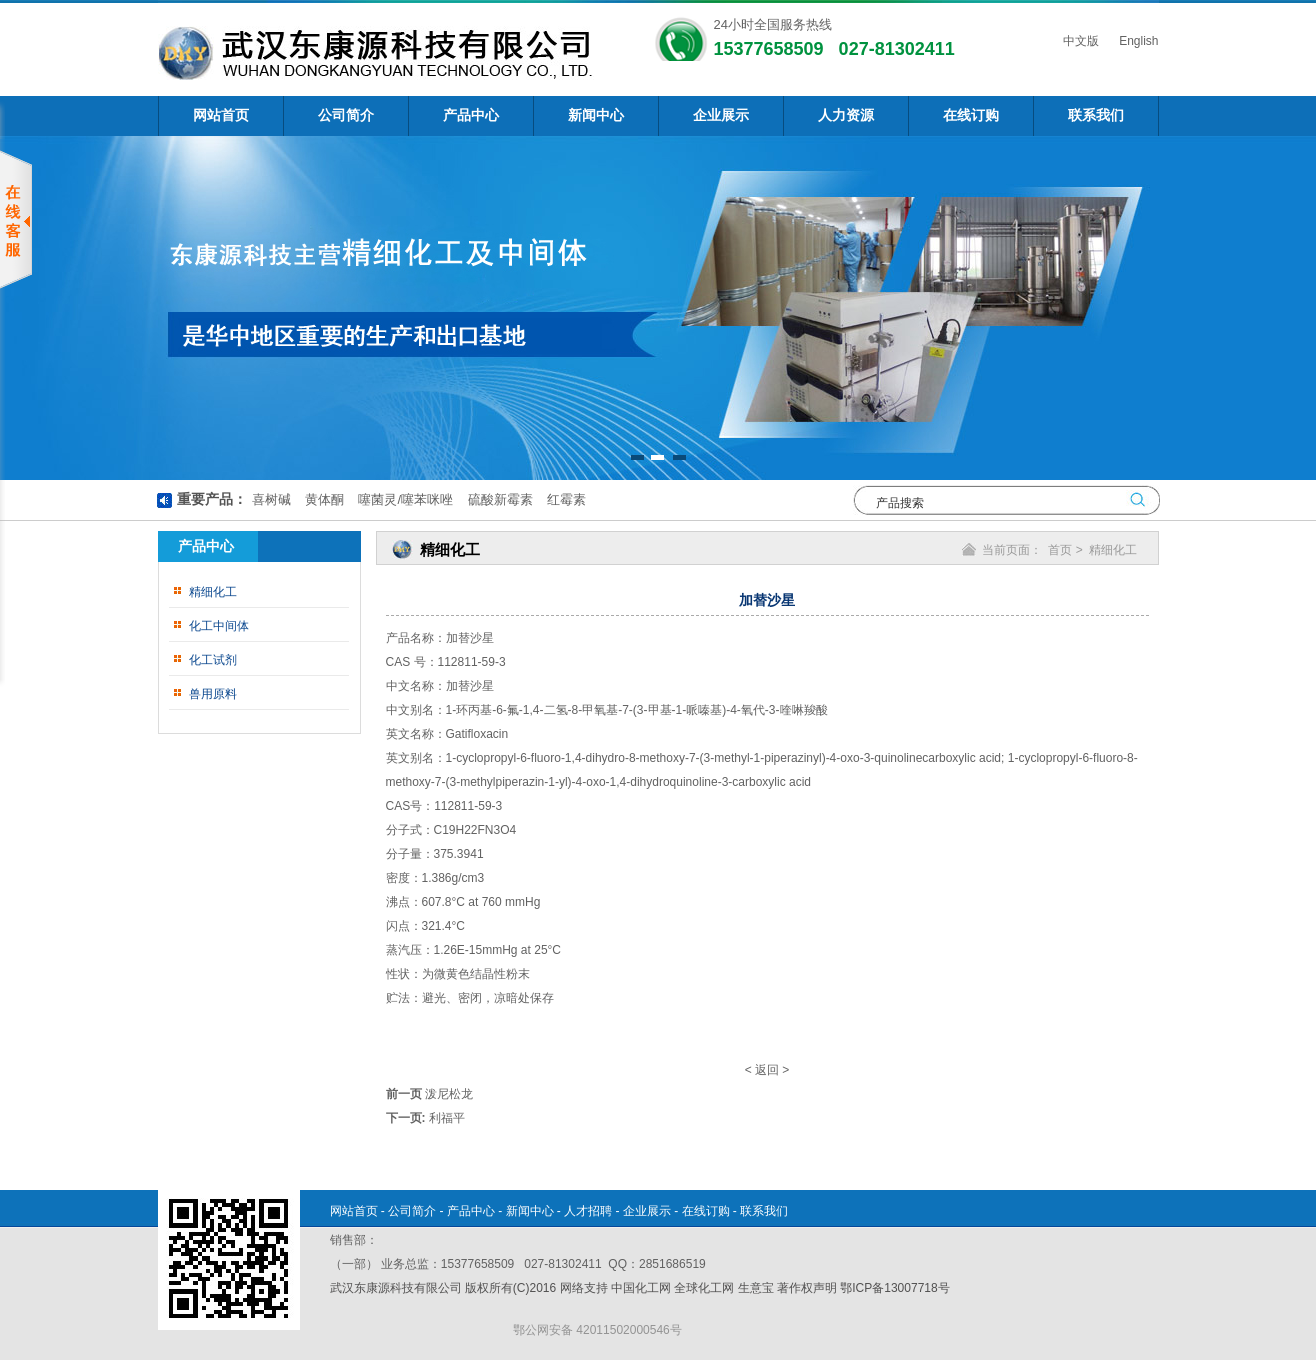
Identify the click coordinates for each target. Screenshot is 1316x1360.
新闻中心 (596, 115)
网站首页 (221, 115)
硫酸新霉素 (498, 499)
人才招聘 (588, 1211)
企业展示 (721, 115)
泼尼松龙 (449, 1094)
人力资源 (846, 115)
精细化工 (213, 592)
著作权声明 (807, 1288)
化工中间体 (219, 626)
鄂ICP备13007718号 (894, 1288)
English (1137, 41)
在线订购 (971, 115)
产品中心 (471, 115)
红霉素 (564, 499)
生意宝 (756, 1288)
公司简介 (346, 115)
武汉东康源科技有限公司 (397, 1288)
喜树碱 (271, 499)
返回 (767, 1070)
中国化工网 (641, 1288)
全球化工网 (704, 1288)
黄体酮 (322, 499)
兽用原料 (213, 694)
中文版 (1079, 41)
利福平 (447, 1118)
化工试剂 (213, 660)
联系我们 (1096, 115)
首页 (1060, 550)
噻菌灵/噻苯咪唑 (404, 499)
